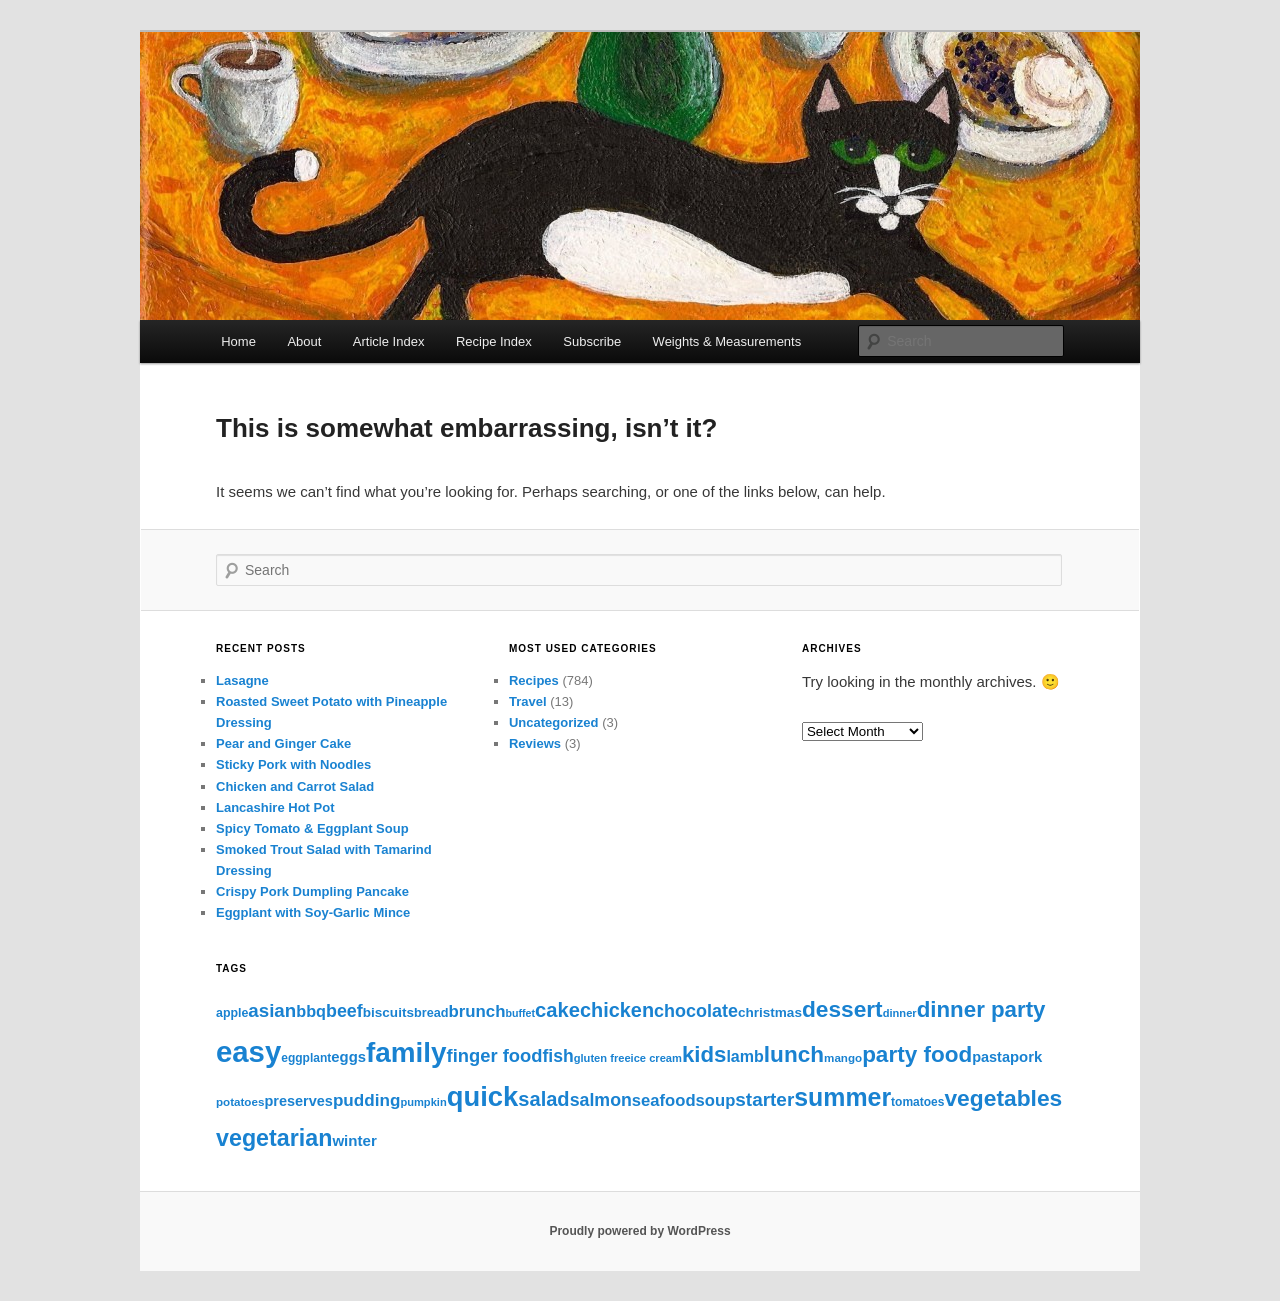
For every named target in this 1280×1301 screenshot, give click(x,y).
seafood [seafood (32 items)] (664, 1100)
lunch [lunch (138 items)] (794, 1054)
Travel (528, 701)
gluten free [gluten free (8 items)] (602, 1058)
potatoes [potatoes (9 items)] (240, 1101)
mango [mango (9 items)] (843, 1057)
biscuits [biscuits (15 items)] (388, 1012)
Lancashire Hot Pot (275, 807)
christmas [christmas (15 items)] (770, 1012)
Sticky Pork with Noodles (293, 764)
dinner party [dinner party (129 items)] (981, 1009)
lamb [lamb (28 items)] (744, 1056)
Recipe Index (494, 341)
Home (238, 341)
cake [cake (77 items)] (557, 1010)
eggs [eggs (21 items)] (348, 1057)
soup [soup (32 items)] (716, 1100)
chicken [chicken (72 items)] (617, 1010)
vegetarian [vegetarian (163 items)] (274, 1138)
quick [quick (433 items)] (483, 1096)
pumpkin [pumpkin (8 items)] (423, 1102)
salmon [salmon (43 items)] (601, 1100)
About (304, 341)
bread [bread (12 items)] (431, 1013)
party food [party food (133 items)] (917, 1054)
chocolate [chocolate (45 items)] (696, 1011)
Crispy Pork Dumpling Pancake (312, 891)
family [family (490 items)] (406, 1052)
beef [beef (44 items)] (344, 1011)
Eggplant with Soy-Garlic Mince (313, 912)
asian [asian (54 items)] (272, 1010)
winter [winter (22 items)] (354, 1140)
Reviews (535, 743)
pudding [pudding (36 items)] (366, 1100)
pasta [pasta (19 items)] (991, 1057)
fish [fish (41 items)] (557, 1056)
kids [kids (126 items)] (704, 1054)
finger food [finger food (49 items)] (495, 1055)
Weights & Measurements (727, 341)
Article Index (389, 341)
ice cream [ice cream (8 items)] (656, 1058)
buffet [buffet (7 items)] (520, 1013)
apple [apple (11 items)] (232, 1013)
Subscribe (592, 341)
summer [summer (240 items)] (842, 1097)
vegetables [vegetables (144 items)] (1003, 1098)
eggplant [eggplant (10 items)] (306, 1058)
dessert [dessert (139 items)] (842, 1009)
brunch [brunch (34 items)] (476, 1011)
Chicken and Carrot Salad (295, 786)
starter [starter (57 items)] (764, 1099)
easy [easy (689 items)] (248, 1051)
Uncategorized (554, 722)
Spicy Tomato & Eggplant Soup (312, 828)
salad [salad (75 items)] (543, 1099)
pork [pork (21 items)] (1026, 1057)
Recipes (534, 680)
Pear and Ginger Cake (283, 743)
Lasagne (242, 680)
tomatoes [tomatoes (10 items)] (917, 1102)
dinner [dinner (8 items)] (900, 1013)
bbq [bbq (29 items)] (311, 1011)
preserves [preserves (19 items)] (298, 1101)
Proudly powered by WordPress (639, 1231)
